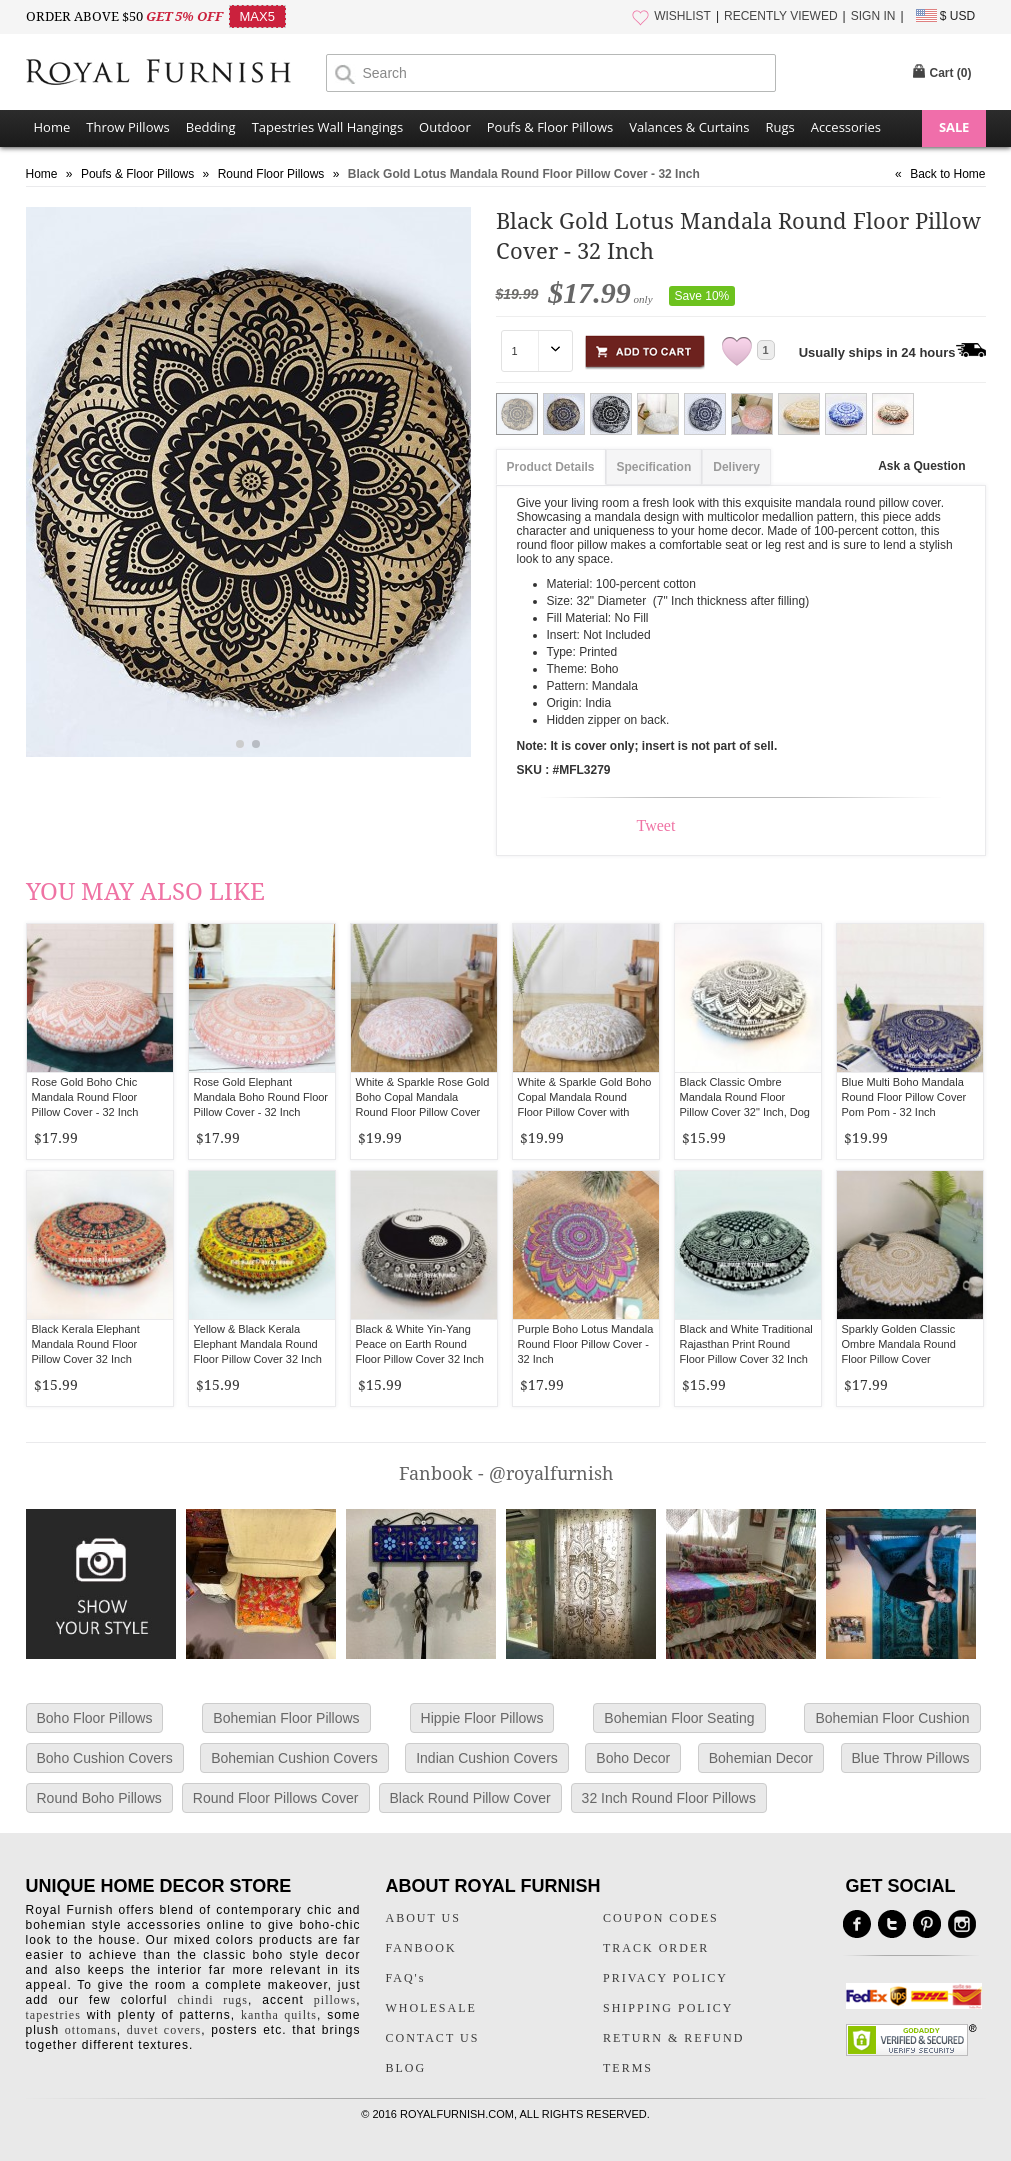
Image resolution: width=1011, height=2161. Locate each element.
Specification (654, 467)
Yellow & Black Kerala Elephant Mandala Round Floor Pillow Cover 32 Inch (258, 1344)
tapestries (53, 2015)
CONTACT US (433, 2038)
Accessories (846, 127)
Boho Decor (633, 1758)
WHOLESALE (431, 2008)
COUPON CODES (661, 1918)
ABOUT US (423, 1918)
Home (52, 127)
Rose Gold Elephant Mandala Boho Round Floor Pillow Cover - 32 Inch (261, 1097)
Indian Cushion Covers (487, 1758)
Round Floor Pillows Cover (276, 1798)
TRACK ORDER (656, 1948)
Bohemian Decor (761, 1758)
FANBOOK (421, 1948)
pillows (335, 2000)
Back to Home (947, 174)
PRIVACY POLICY (665, 1978)
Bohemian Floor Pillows (286, 1718)
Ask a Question (921, 466)
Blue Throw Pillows (911, 1758)
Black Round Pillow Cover (470, 1798)
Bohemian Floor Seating (679, 1718)
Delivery (736, 467)
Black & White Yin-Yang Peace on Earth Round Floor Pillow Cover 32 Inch (420, 1344)
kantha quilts (279, 2015)
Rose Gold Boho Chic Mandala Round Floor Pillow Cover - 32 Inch (85, 1097)
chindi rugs (213, 2000)
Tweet (656, 825)
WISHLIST (682, 16)
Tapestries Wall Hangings (327, 127)
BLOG (406, 2068)
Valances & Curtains (689, 127)
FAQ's (406, 1978)
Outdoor (445, 127)
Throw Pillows (127, 127)
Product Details (551, 467)
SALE (954, 127)
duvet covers (164, 2030)
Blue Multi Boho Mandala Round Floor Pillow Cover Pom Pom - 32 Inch (904, 1097)
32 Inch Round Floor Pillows (669, 1798)
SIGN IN (873, 16)
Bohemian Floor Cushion (892, 1718)
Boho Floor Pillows (95, 1718)
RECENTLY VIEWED (781, 16)
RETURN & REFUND (673, 2038)
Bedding (211, 127)
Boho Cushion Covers (105, 1758)
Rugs (779, 127)
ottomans (91, 2030)
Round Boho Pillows (99, 1798)
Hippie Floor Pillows (482, 1718)
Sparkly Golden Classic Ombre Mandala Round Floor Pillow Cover (899, 1344)
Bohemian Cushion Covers (294, 1758)
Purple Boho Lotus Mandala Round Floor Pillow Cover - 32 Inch (586, 1344)
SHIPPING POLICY (668, 2008)
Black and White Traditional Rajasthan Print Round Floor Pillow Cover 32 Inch (746, 1344)
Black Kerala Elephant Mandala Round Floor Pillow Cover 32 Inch (86, 1344)
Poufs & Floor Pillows (550, 127)
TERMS (628, 2068)
